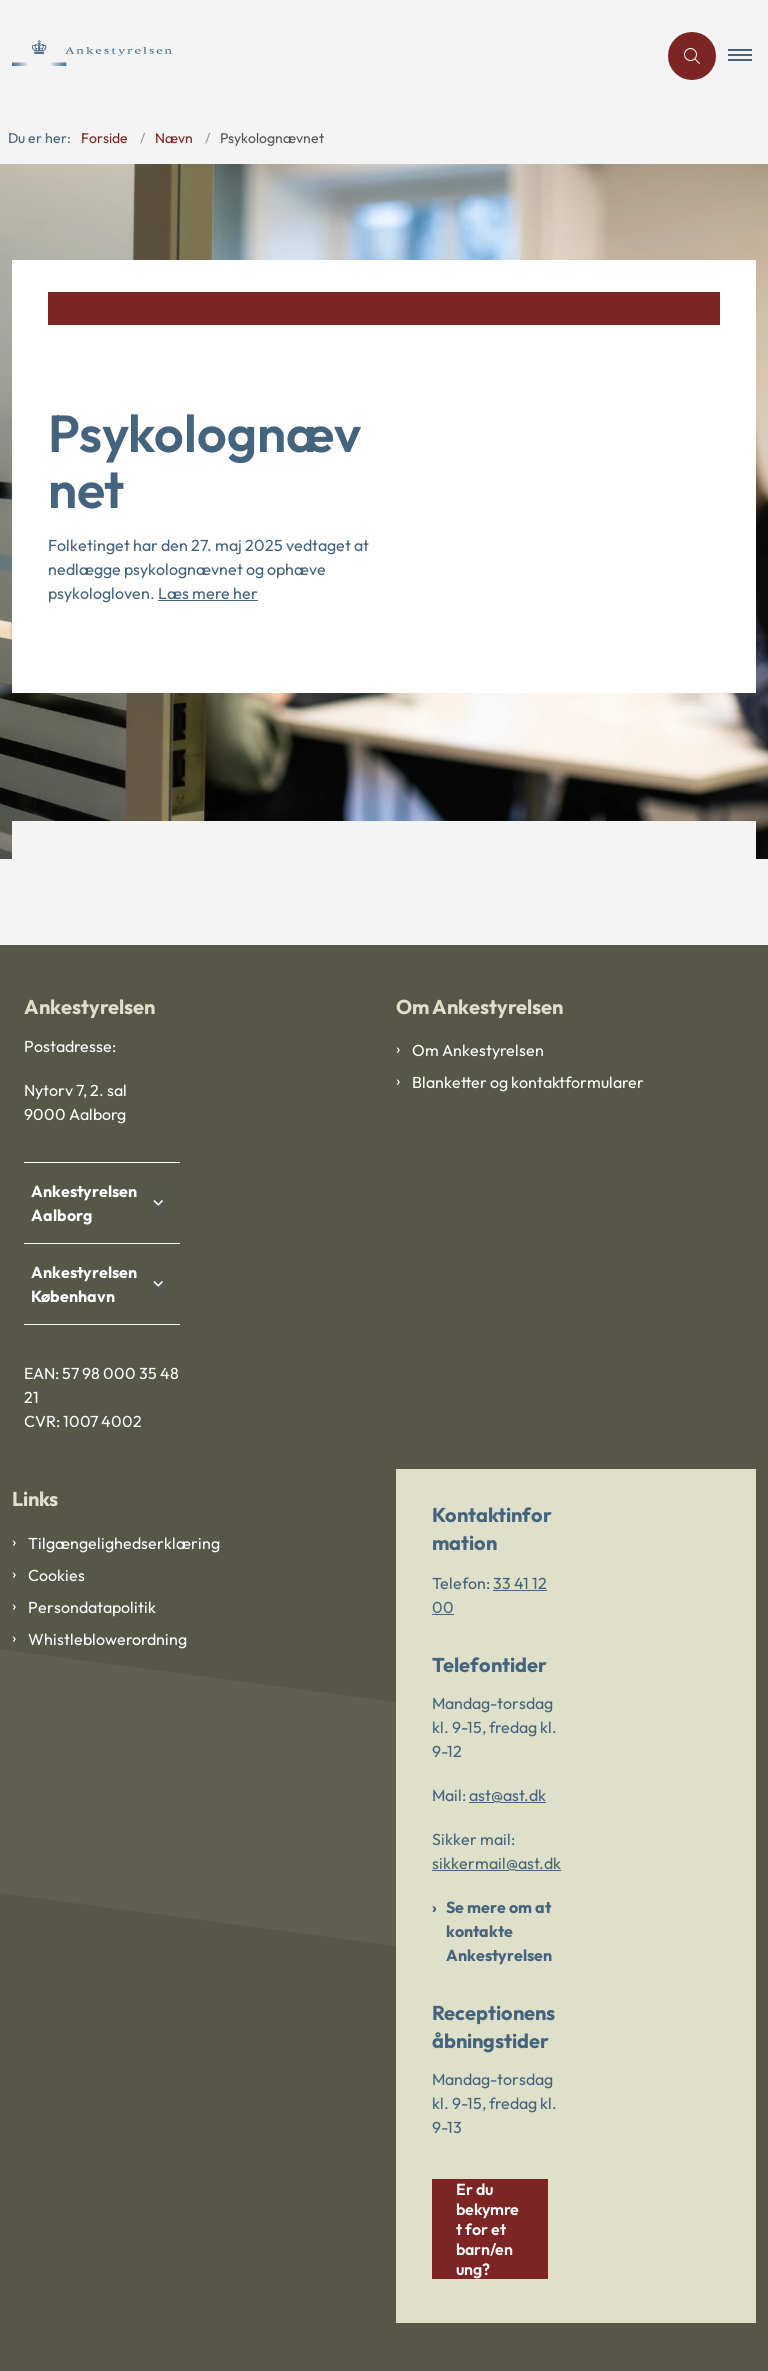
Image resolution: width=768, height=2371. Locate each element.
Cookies (56, 1575)
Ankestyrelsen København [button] (88, 1284)
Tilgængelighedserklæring (124, 1543)
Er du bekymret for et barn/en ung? (487, 2229)
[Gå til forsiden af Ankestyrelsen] (121, 55)
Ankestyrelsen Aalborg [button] (88, 1203)
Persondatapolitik (92, 1607)
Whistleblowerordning (107, 1639)
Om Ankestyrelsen (478, 1050)
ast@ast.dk (507, 1795)
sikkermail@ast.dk (496, 1863)
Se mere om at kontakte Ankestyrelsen (499, 1931)
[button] (748, 56)
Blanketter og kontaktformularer (528, 1082)
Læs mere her (208, 593)
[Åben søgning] (692, 56)
